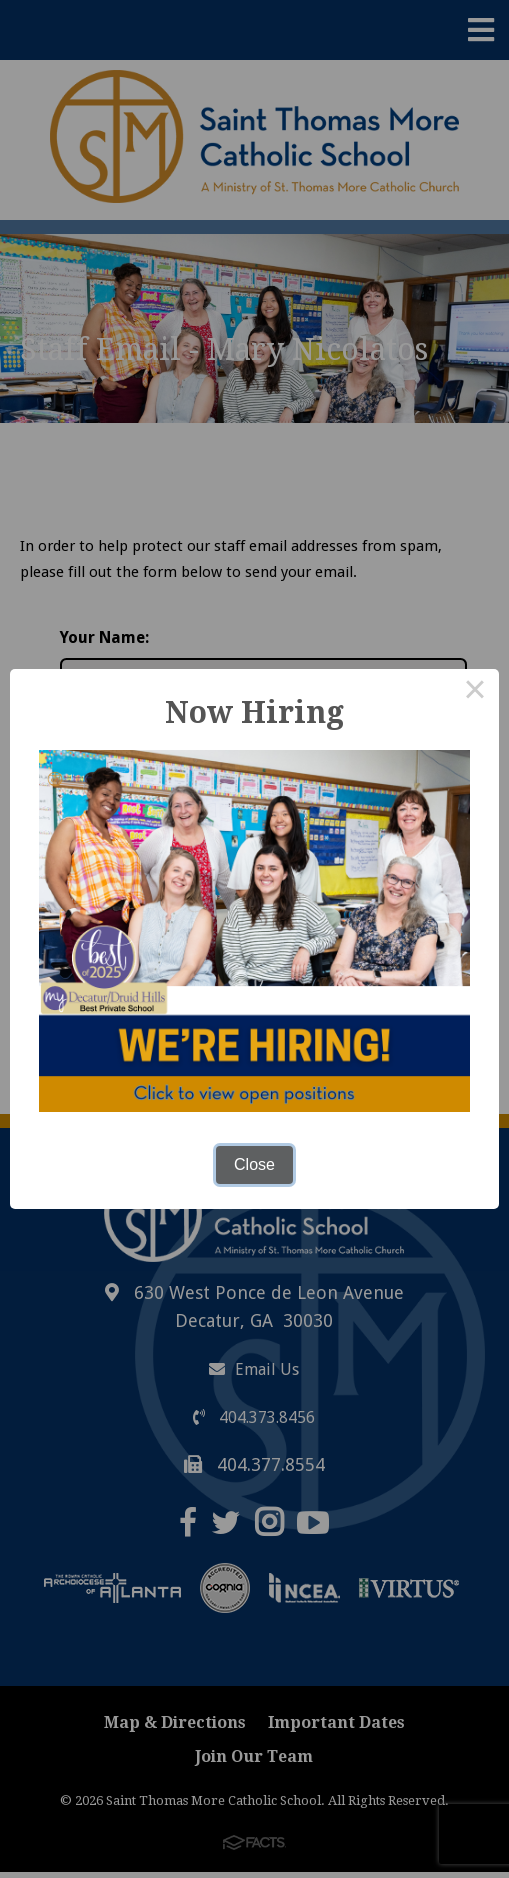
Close (254, 1164)
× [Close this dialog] (475, 693)
